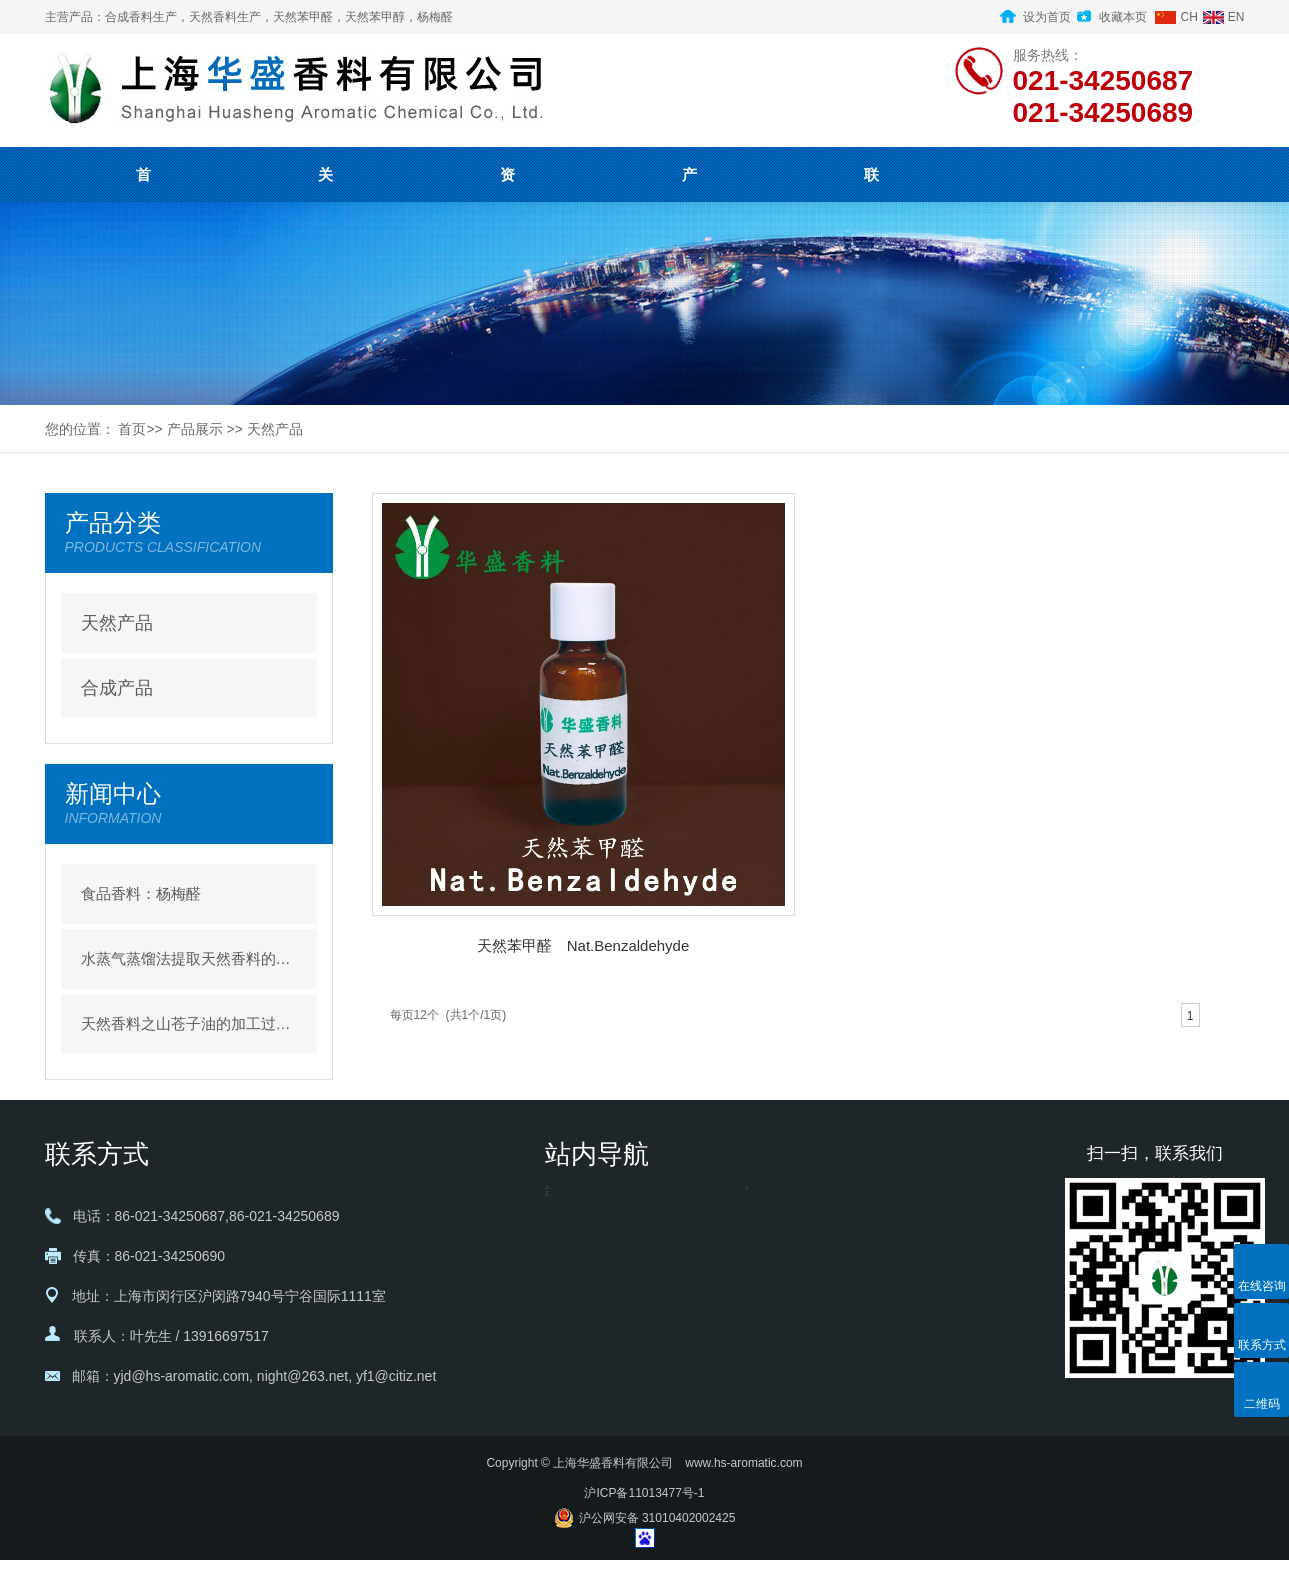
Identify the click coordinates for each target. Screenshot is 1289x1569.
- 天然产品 (777, 1206)
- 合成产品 (777, 1246)
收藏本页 (1123, 17)
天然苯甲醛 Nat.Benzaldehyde (583, 945)
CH (1188, 17)
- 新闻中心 (577, 1326)
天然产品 (275, 429)
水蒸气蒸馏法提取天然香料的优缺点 (189, 958)
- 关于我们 (577, 1206)
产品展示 (195, 429)
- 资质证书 (577, 1246)
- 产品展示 (577, 1286)
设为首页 (1047, 17)
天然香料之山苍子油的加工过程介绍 (189, 1023)
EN (1236, 17)
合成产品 (117, 688)
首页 (132, 429)
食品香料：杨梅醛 (141, 893)
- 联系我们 (577, 1366)
